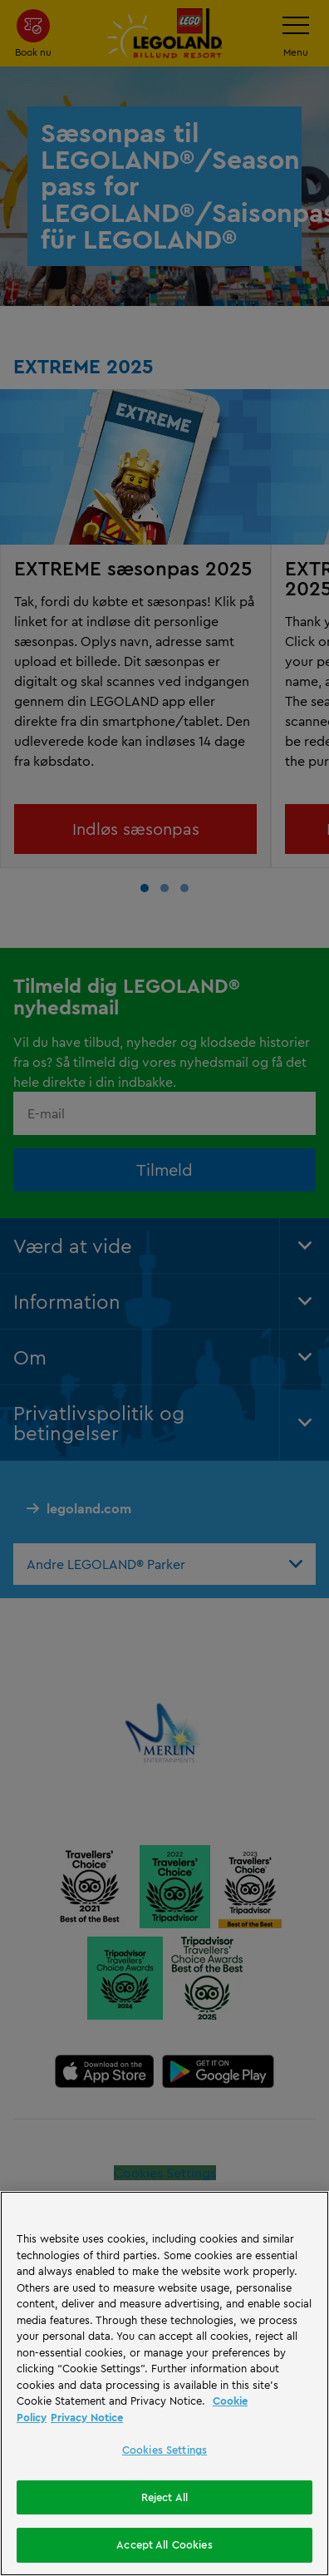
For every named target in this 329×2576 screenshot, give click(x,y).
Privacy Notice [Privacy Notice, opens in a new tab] (87, 2417)
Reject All (164, 2497)
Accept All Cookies (164, 2544)
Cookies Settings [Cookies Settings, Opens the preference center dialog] (164, 2449)
